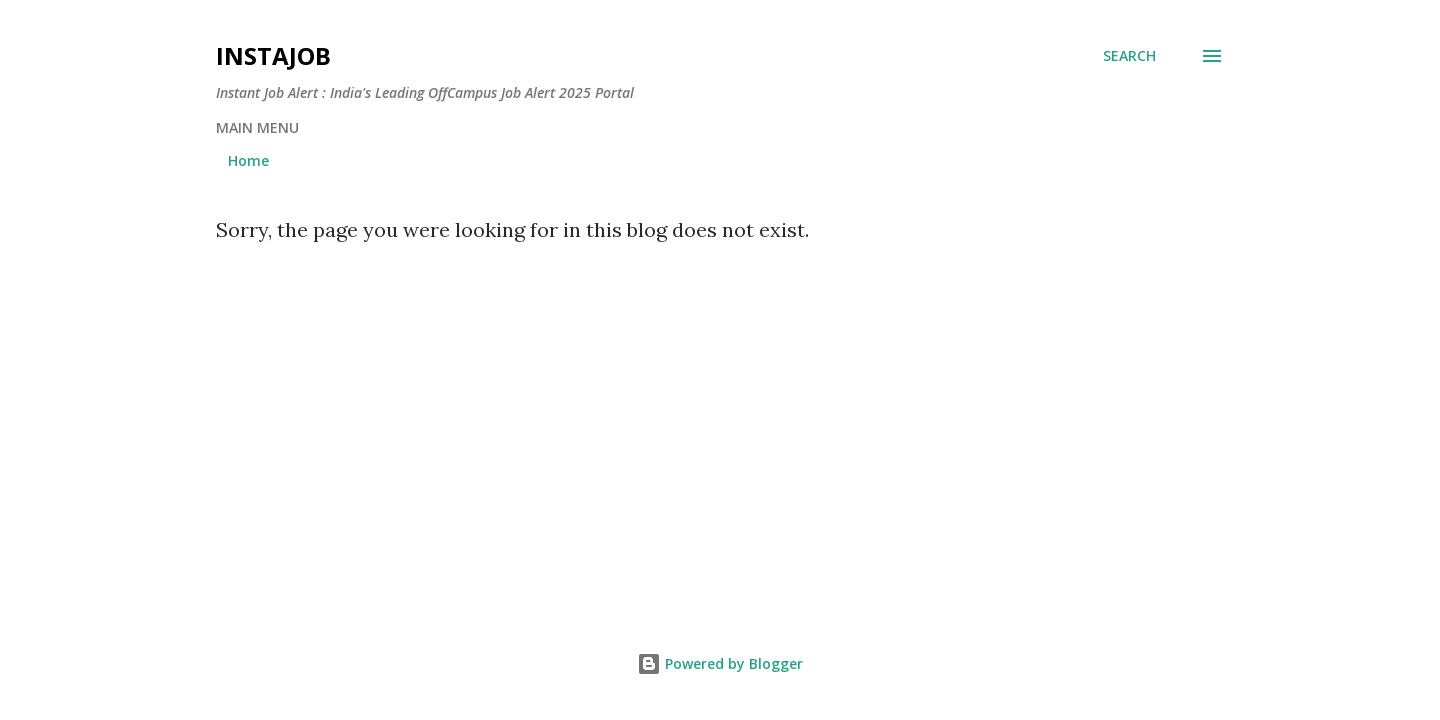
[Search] (1129, 56)
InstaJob (273, 55)
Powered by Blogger (720, 663)
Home (248, 160)
